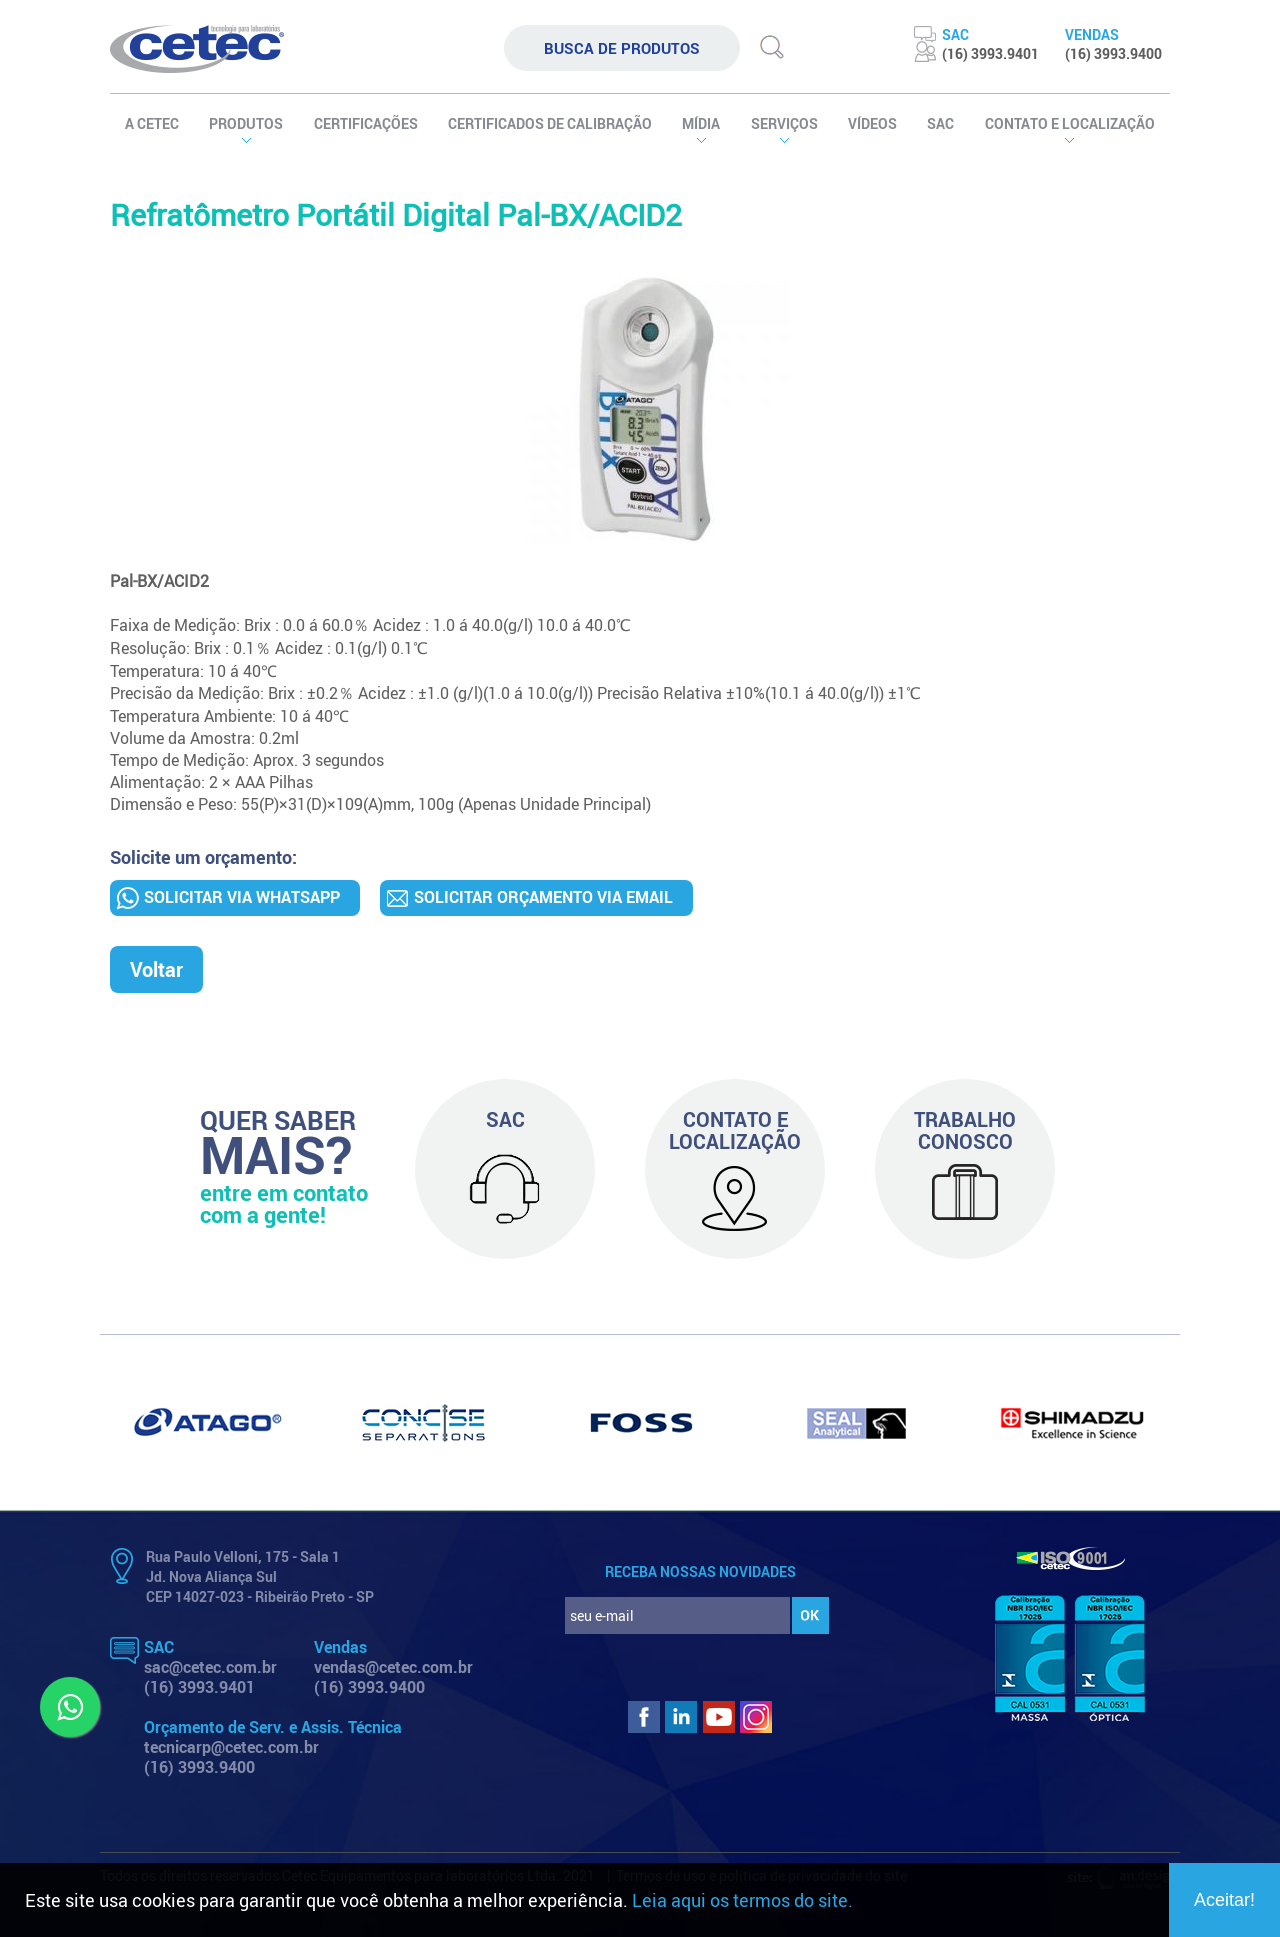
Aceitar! (1224, 1900)
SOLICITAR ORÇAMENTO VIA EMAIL (543, 897)
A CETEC (152, 123)
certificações (366, 123)
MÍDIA (701, 123)
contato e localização (1070, 123)
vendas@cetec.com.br (393, 1667)
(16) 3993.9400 (369, 1687)
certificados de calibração (550, 123)
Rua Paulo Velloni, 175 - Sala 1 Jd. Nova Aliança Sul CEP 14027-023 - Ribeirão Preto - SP (260, 1576)
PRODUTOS (246, 123)
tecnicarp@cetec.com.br (231, 1747)
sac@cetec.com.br (210, 1667)
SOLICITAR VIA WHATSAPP (242, 897)
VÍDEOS (872, 123)
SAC (940, 123)
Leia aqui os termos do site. (742, 1900)
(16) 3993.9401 (199, 1687)
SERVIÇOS (784, 123)
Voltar (156, 969)
